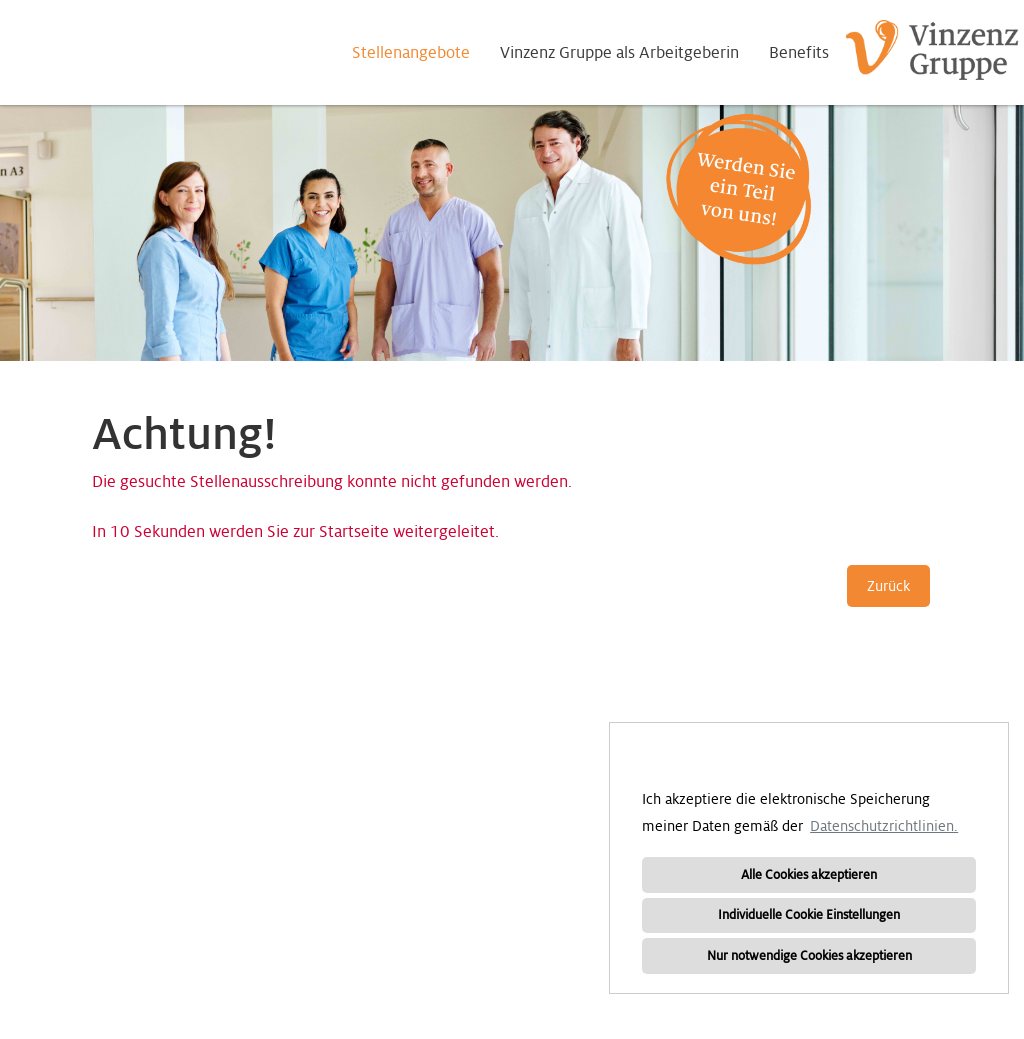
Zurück (888, 586)
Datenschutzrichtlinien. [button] (884, 826)
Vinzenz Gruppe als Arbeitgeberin (619, 53)
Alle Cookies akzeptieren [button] (809, 875)
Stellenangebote (411, 53)
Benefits (799, 53)
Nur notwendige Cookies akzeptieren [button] (809, 956)
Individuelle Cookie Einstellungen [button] (809, 915)
